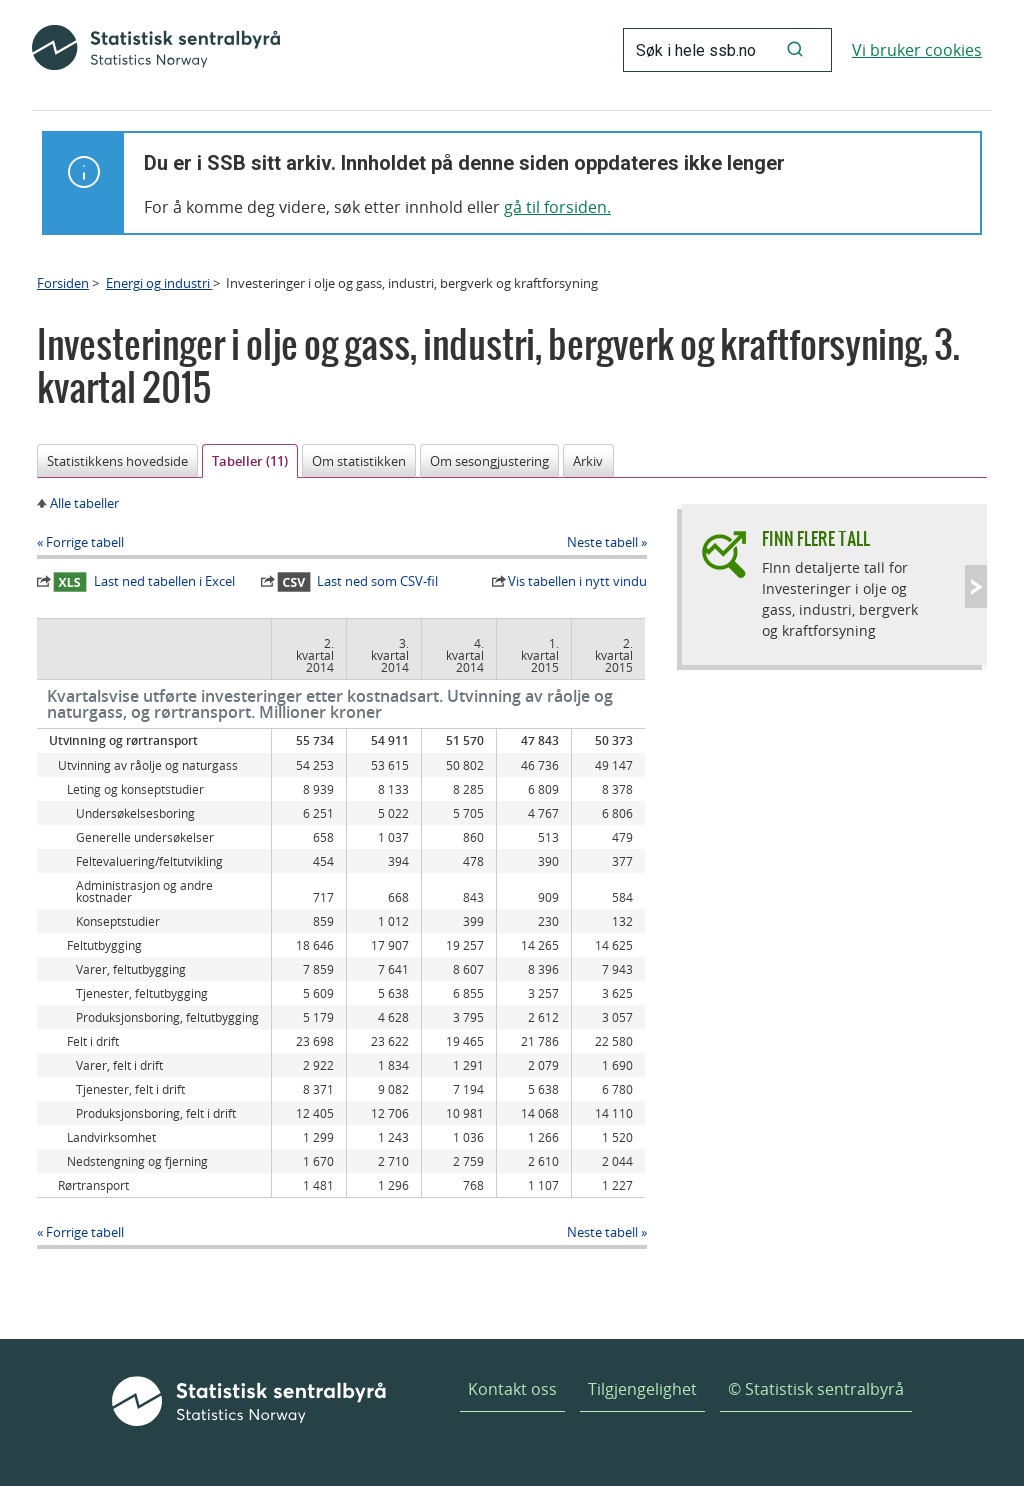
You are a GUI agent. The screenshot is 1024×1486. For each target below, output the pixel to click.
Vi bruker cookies (917, 50)
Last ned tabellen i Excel (144, 582)
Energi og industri (159, 283)
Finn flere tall (816, 538)
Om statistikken (359, 461)
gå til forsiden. (557, 207)
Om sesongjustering (489, 461)
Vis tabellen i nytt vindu (577, 581)
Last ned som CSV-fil (358, 582)
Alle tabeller (84, 503)
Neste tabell (602, 542)
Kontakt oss (512, 1389)
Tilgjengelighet (642, 1389)
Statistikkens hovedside (117, 461)
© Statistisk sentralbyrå (816, 1389)
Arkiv (588, 461)
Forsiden (63, 283)
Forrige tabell (85, 542)
